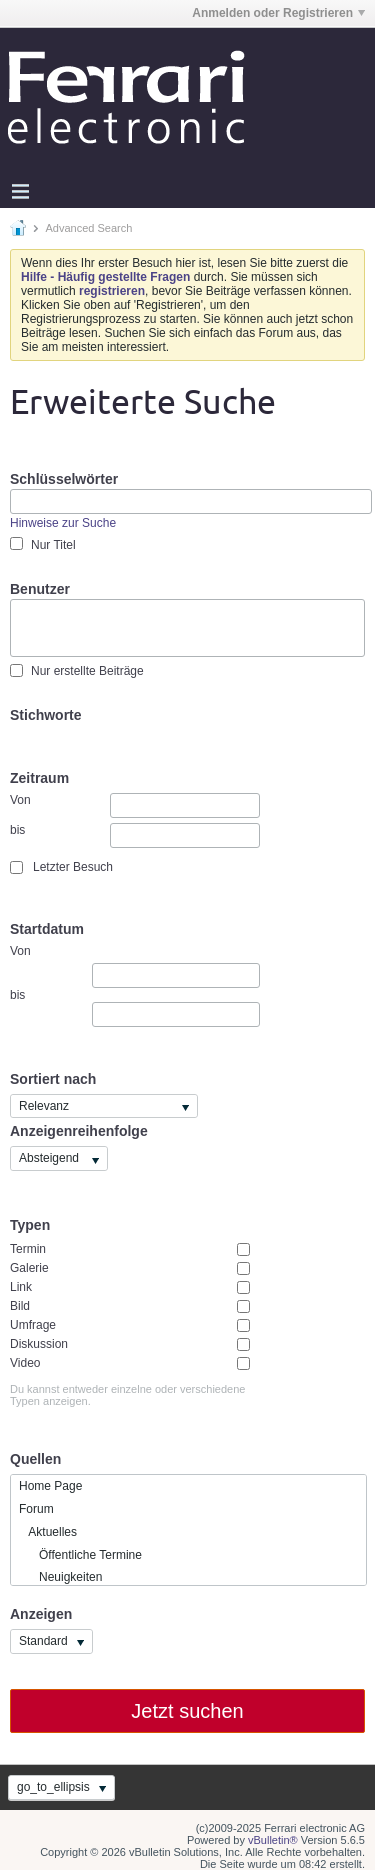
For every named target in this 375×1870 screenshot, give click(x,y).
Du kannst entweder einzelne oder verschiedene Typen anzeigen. (127, 1395)
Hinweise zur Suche (63, 523)
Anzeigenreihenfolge (79, 1131)
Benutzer (40, 589)
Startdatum (47, 929)
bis (135, 835)
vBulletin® (273, 1840)
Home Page (50, 1486)
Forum (36, 1509)
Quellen (35, 1459)
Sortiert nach (53, 1079)
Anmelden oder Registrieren (278, 13)
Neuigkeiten (60, 1577)
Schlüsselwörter (64, 479)
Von (135, 805)
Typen (30, 1225)
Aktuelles (48, 1532)
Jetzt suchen (187, 1711)
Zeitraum (39, 778)
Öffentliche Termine (80, 1555)
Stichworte (46, 715)
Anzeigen (41, 1614)
